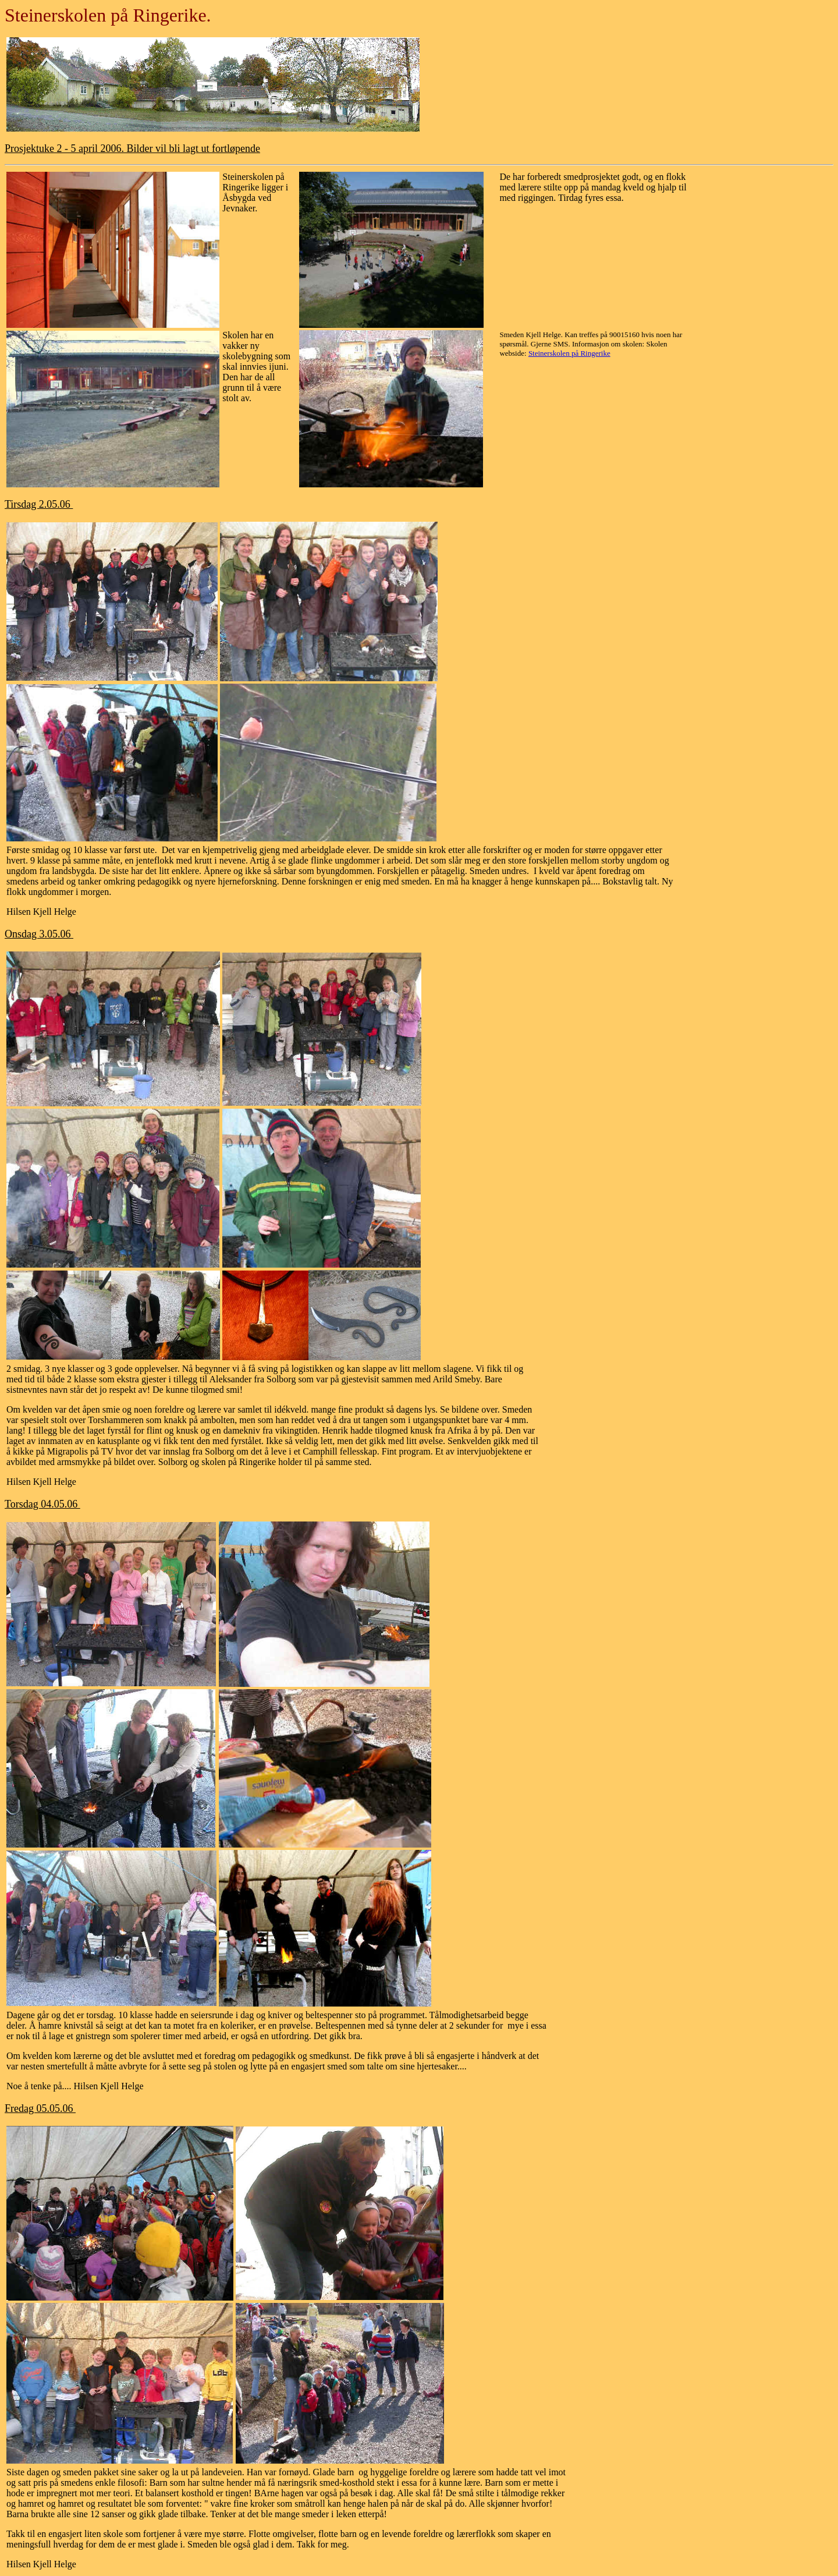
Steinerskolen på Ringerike (569, 353)
